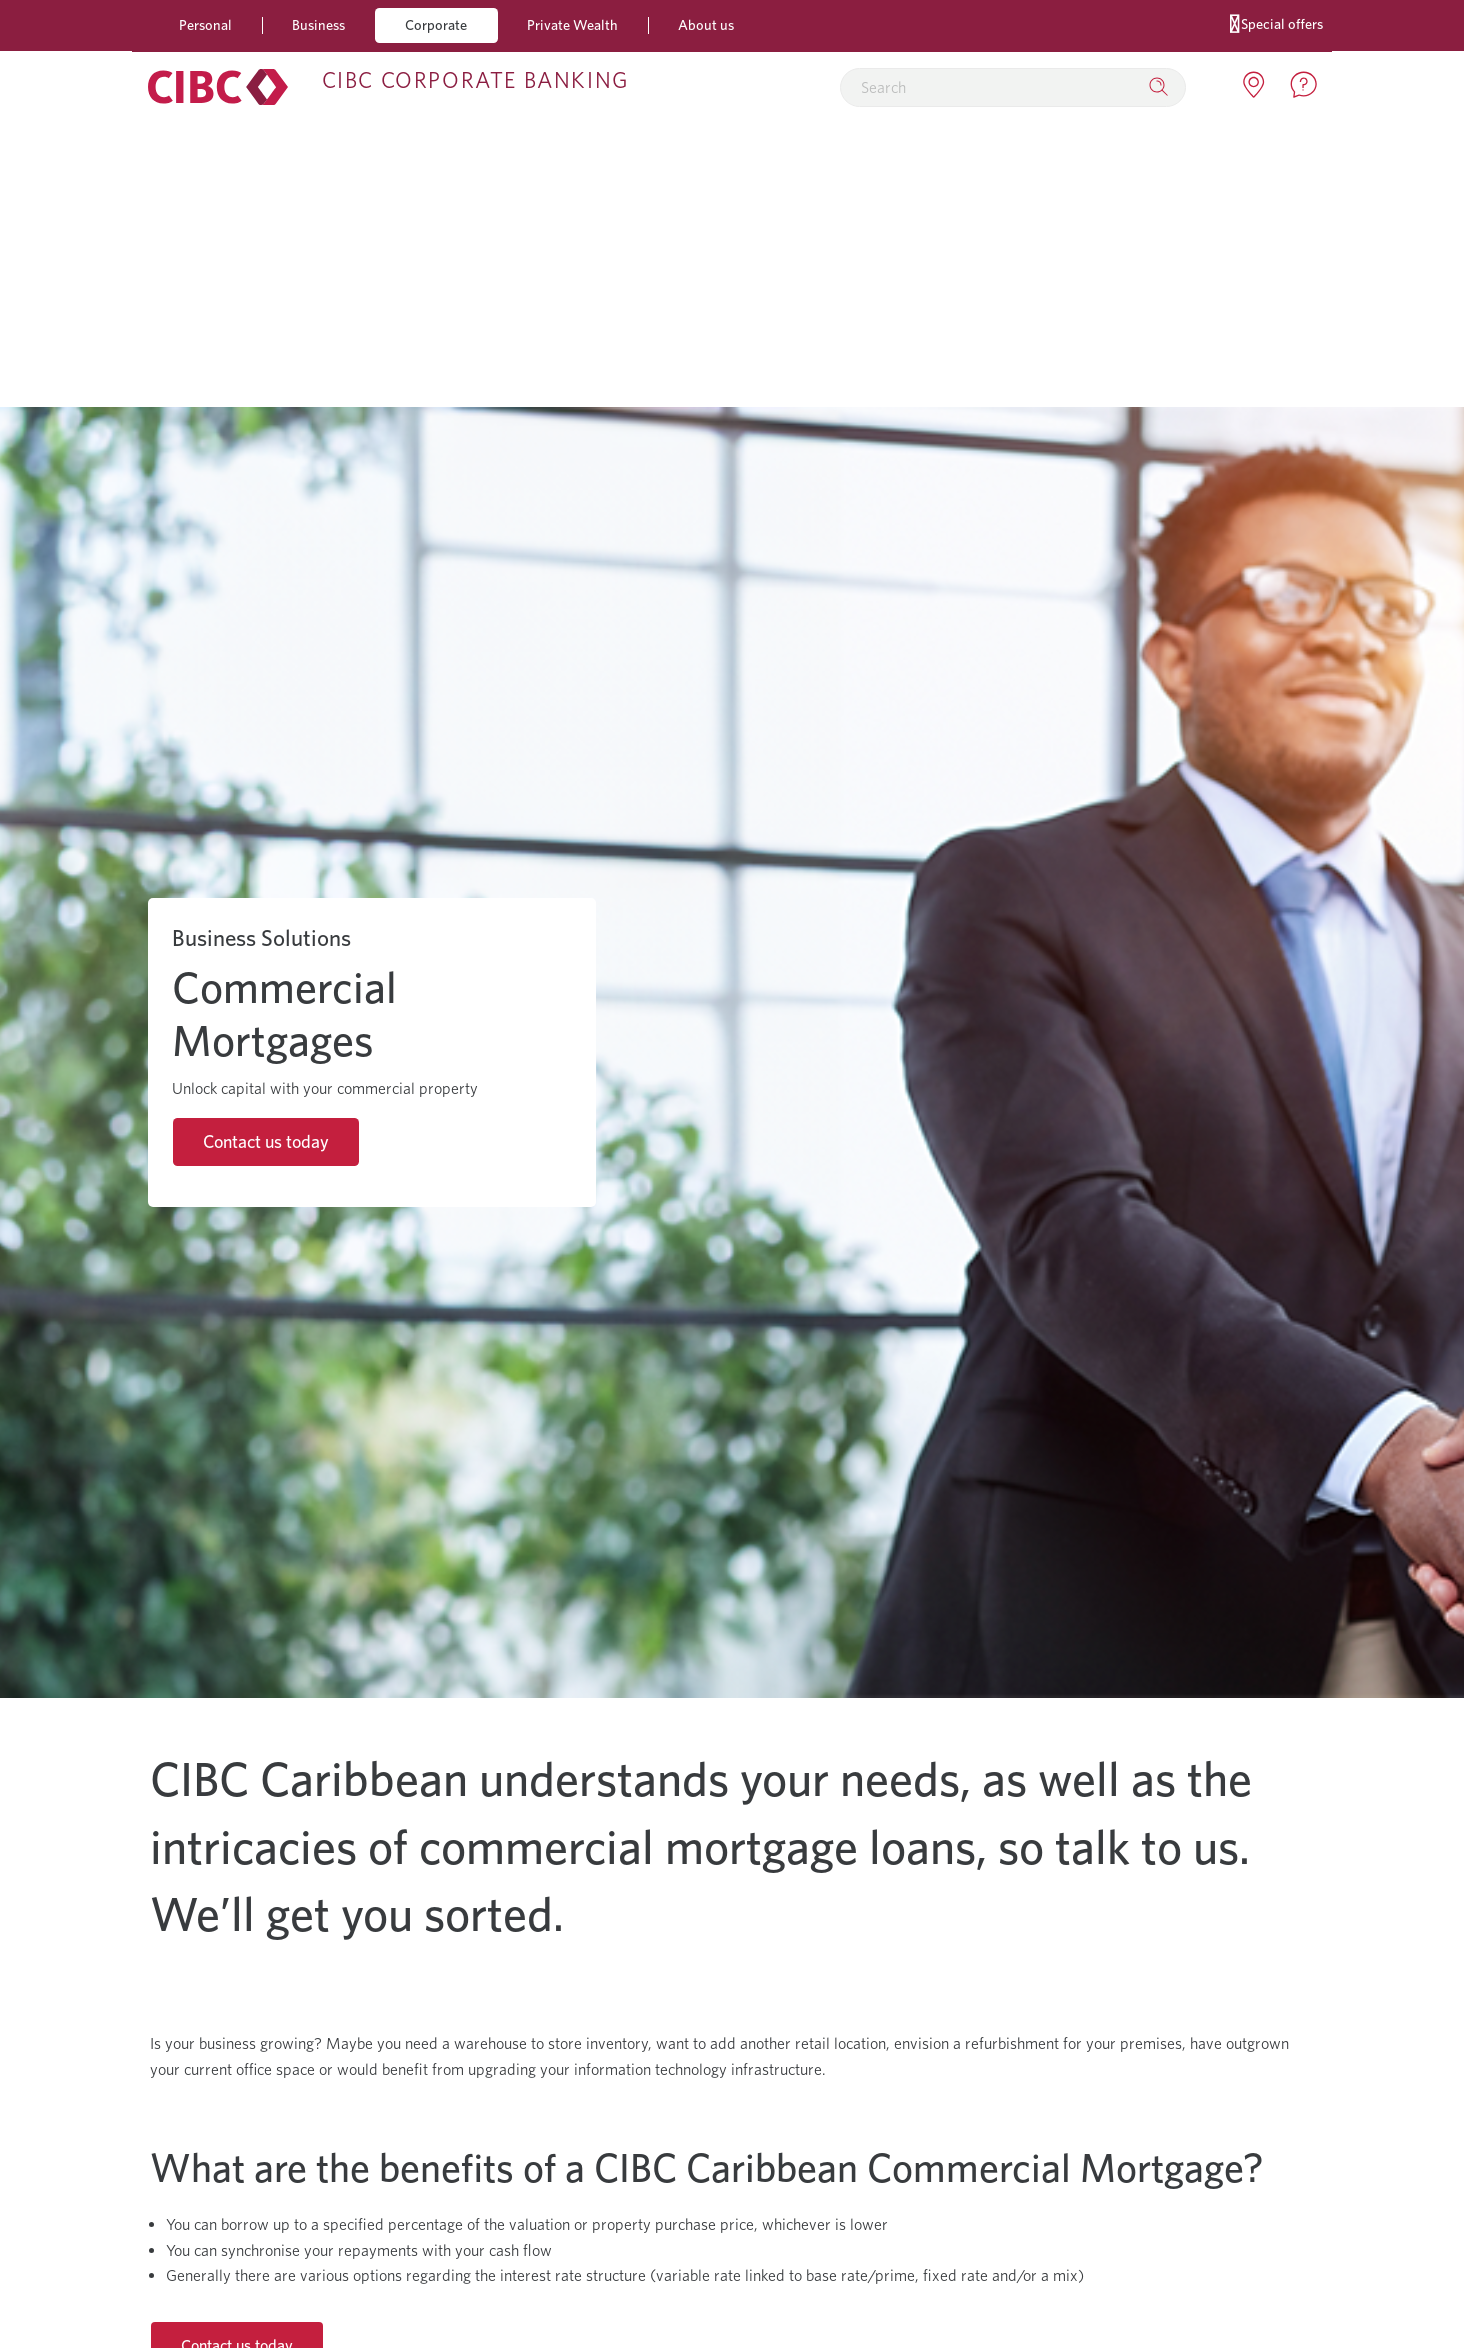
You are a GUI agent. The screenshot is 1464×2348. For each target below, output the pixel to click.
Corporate (436, 24)
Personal (205, 24)
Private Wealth (572, 24)
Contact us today (266, 1141)
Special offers (1276, 22)
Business (318, 24)
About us (706, 24)
